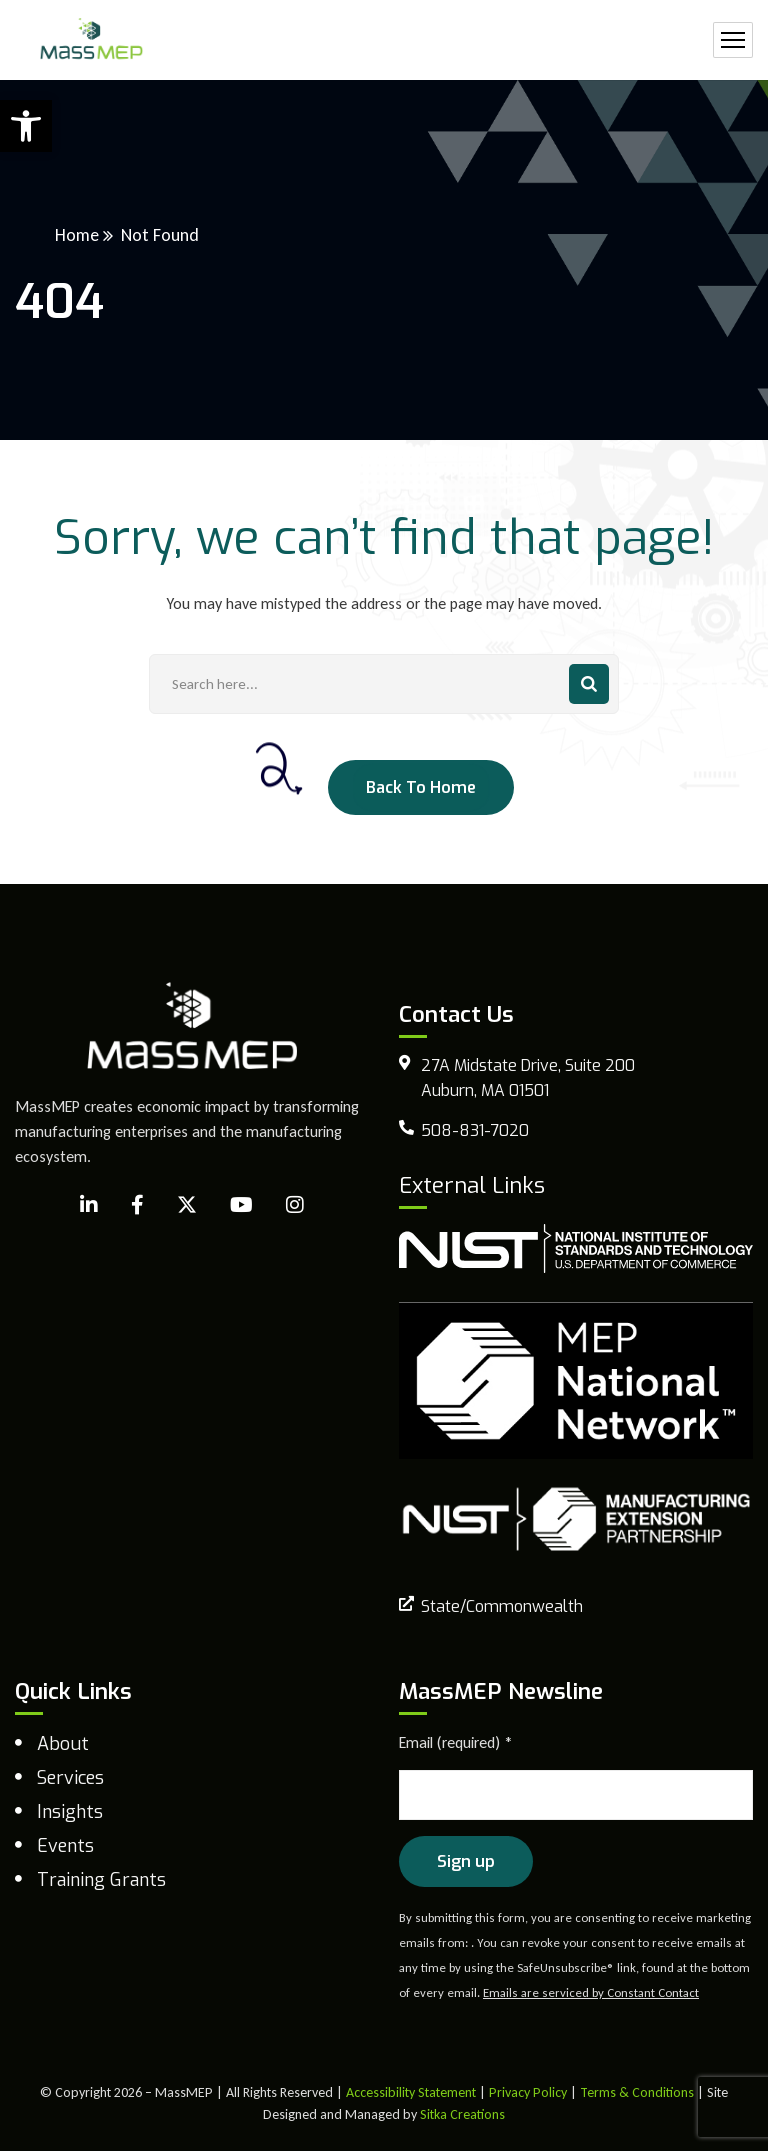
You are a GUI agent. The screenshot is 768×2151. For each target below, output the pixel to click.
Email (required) (456, 1742)
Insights (70, 1812)
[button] (26, 126)
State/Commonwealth (502, 1606)
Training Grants (101, 1880)
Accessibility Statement (411, 2092)
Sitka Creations (462, 2114)
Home (77, 235)
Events (65, 1846)
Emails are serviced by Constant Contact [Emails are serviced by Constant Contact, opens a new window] (591, 1992)
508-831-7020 (475, 1130)
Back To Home (421, 787)
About (63, 1744)
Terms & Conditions (637, 2092)
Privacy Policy (528, 2092)
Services (70, 1778)
